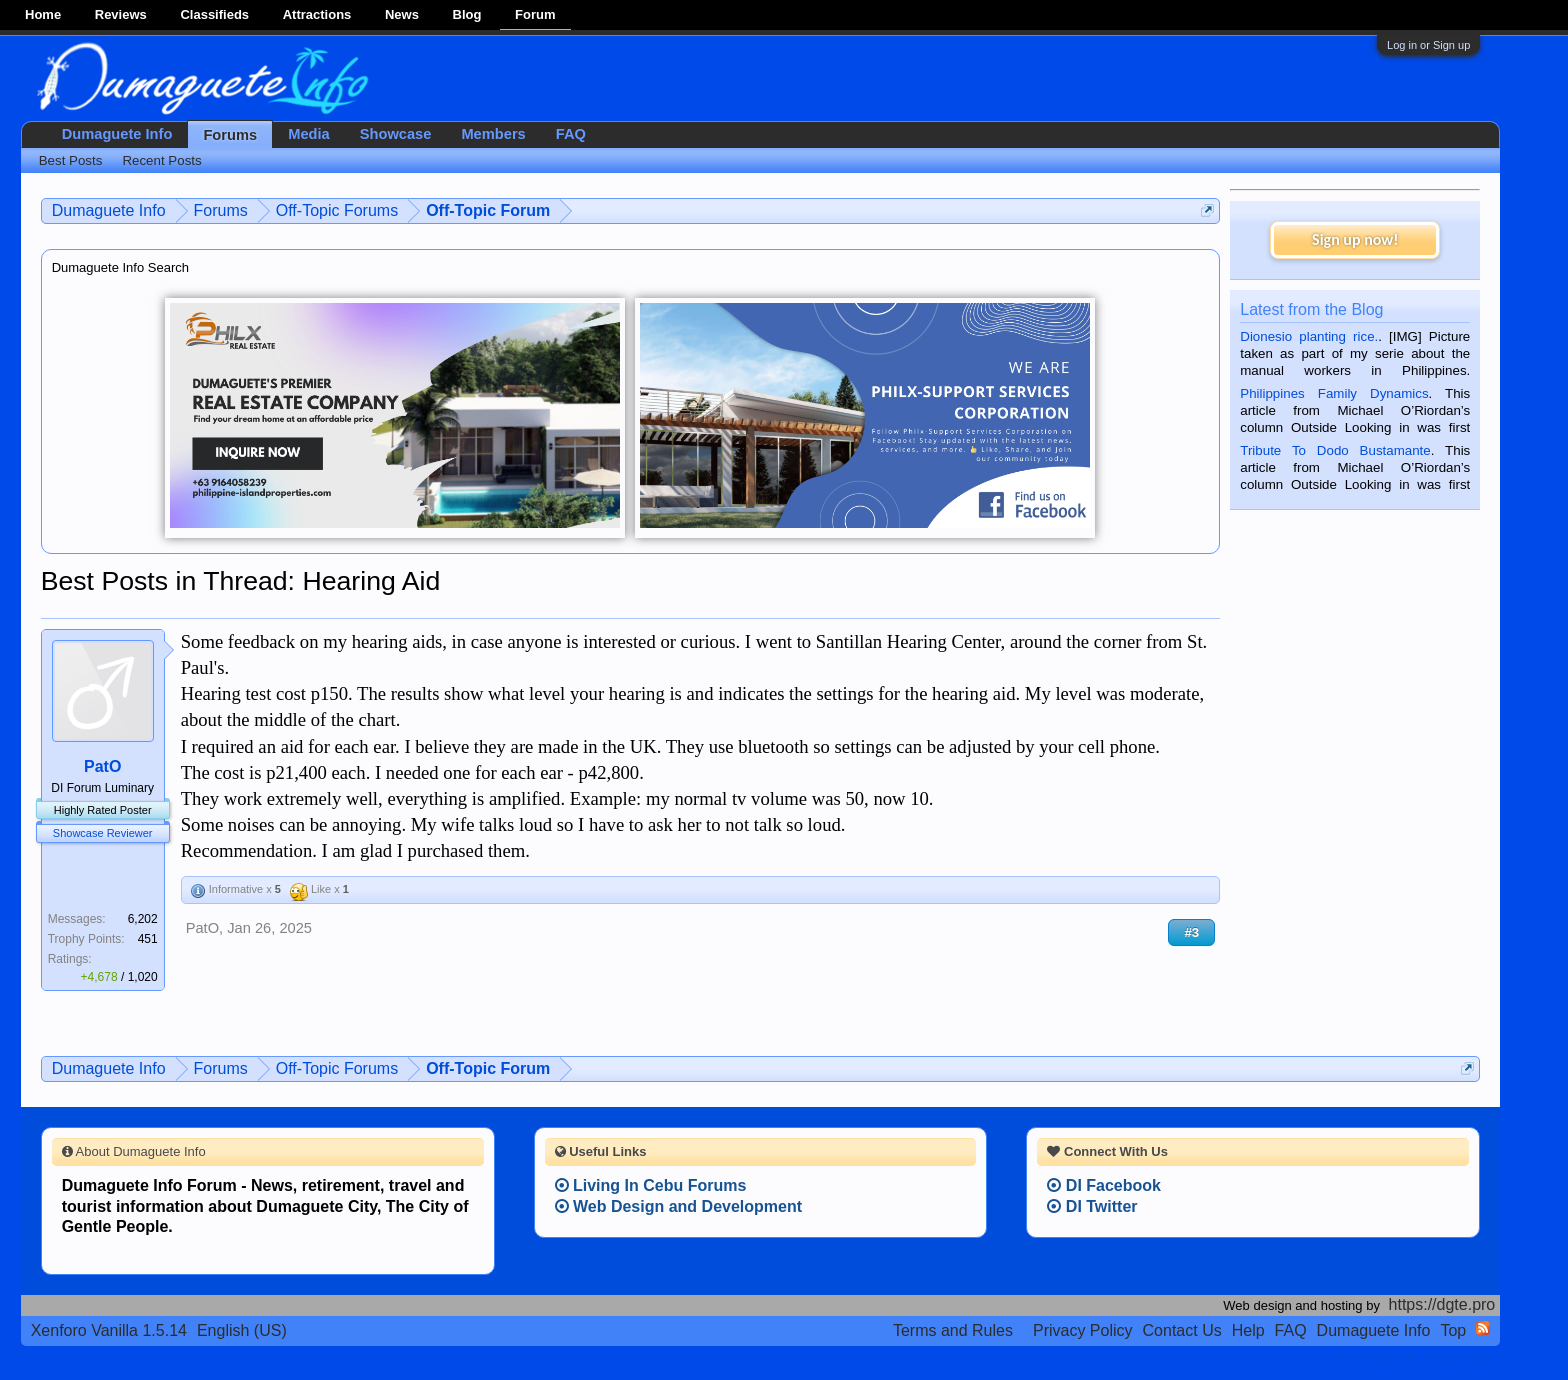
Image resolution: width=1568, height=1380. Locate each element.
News (402, 14)
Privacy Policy (1083, 1330)
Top (1453, 1330)
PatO (102, 766)
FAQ (571, 134)
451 (148, 939)
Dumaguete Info (117, 134)
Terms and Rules (953, 1330)
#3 (1191, 932)
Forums (230, 135)
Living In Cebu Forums (651, 1185)
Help (1248, 1330)
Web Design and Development (679, 1206)
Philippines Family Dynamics (1334, 393)
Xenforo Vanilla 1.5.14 (109, 1330)
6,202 (143, 919)
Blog (467, 14)
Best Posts (71, 160)
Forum (535, 14)
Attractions (317, 14)
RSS (1483, 1328)
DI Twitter (1092, 1206)
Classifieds (214, 14)
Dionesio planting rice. (1309, 336)
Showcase (396, 134)
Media (309, 134)
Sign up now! (1355, 239)
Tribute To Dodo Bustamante (1335, 450)
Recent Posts (161, 160)
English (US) (242, 1330)
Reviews (121, 14)
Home (43, 14)
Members (493, 134)
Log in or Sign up (1428, 45)
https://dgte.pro (1442, 1304)
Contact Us (1182, 1330)
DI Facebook (1104, 1185)
